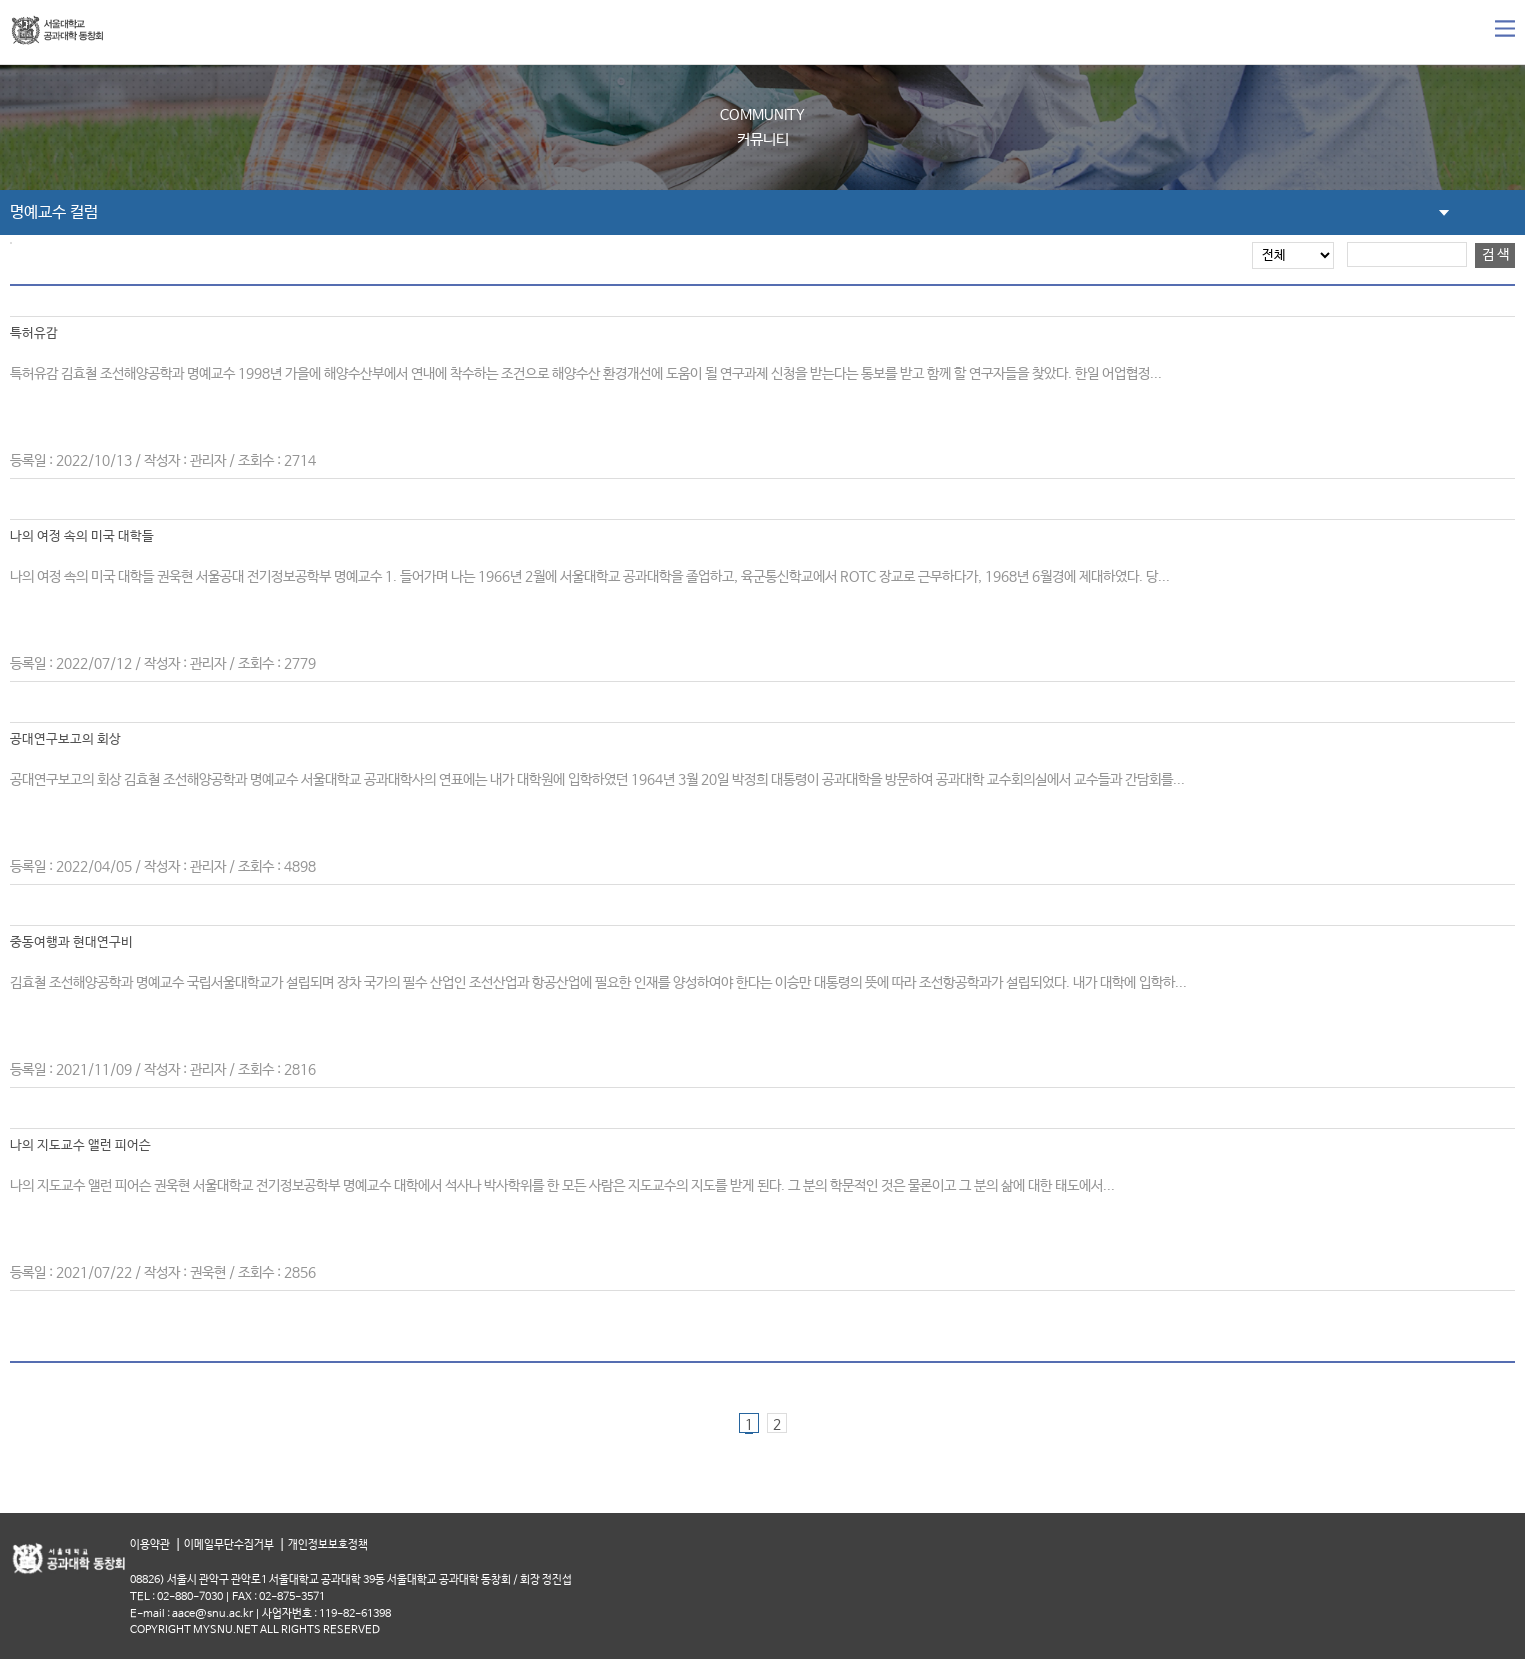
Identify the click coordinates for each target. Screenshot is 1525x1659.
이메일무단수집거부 (229, 1545)
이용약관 (150, 1545)
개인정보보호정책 (328, 1545)
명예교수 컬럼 (54, 212)
